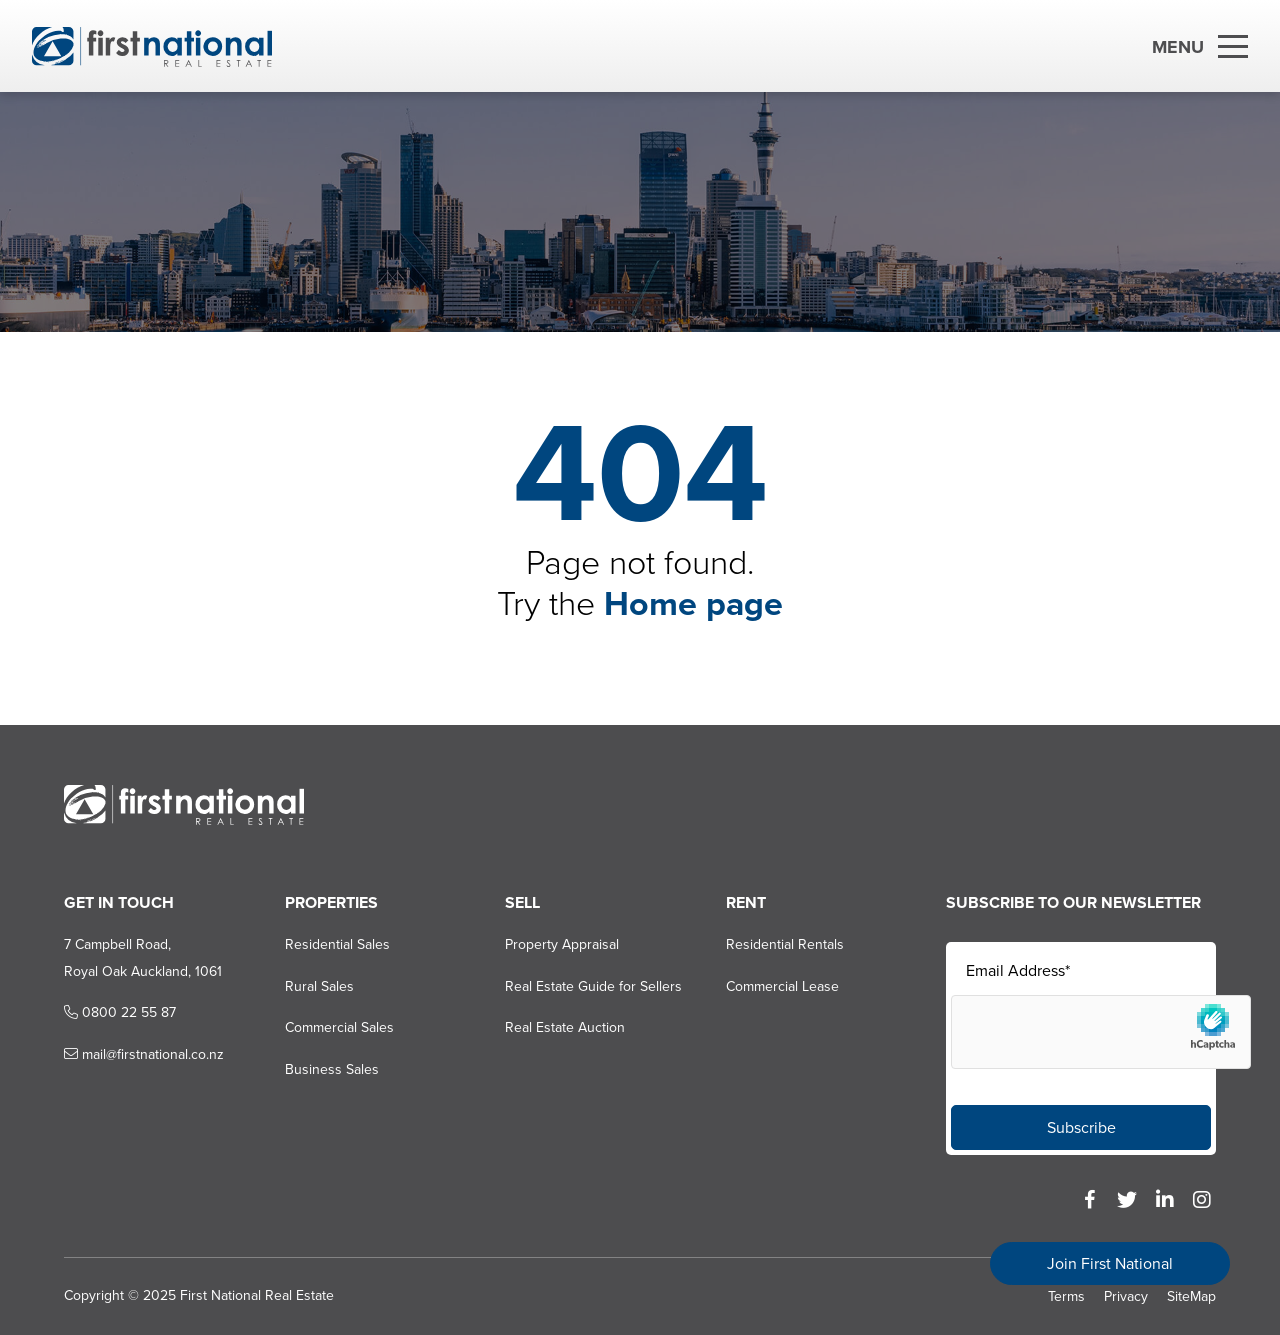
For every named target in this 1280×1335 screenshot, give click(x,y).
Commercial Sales (339, 1027)
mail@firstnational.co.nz (144, 1054)
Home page (693, 603)
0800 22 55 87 (120, 1012)
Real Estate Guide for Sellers (593, 986)
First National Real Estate (257, 1295)
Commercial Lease (782, 986)
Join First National (1110, 1263)
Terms (1066, 1296)
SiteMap (1191, 1296)
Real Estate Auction (565, 1027)
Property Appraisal (562, 944)
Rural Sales (319, 986)
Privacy (1126, 1296)
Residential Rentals (785, 944)
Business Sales (332, 1069)
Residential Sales (337, 944)
